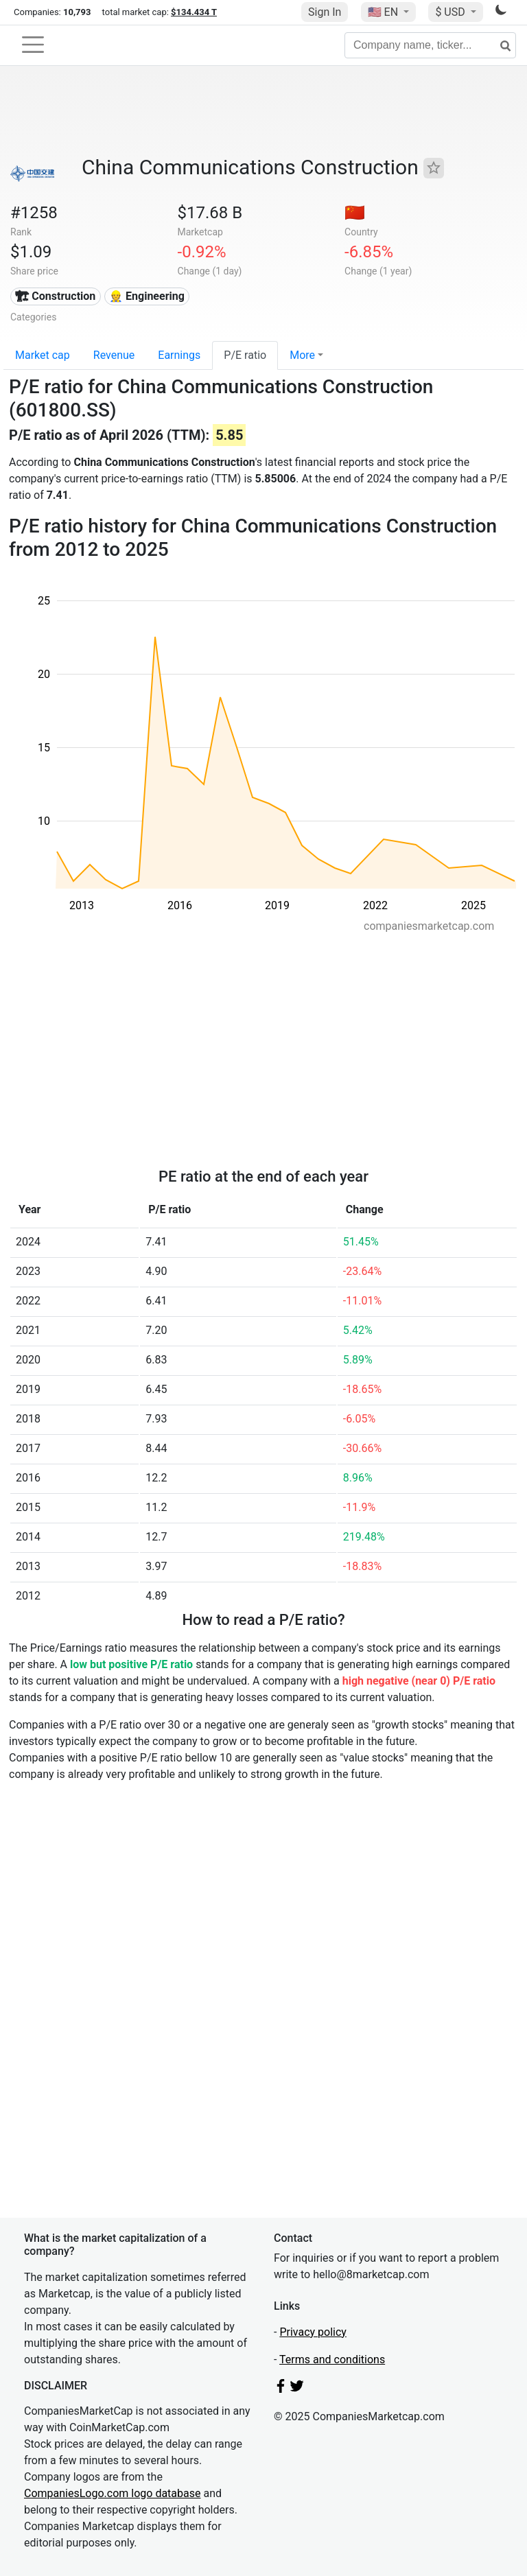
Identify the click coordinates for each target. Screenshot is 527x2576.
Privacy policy (313, 2332)
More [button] (302, 355)
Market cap (42, 355)
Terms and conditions (332, 2359)
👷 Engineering (147, 296)
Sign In (324, 12)
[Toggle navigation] (33, 44)
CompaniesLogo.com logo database (112, 2493)
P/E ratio (245, 355)
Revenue (114, 355)
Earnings (179, 355)
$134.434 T (194, 12)
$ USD (451, 12)
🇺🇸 (384, 12)
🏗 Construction (55, 296)
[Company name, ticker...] (430, 45)
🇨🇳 (354, 212)
